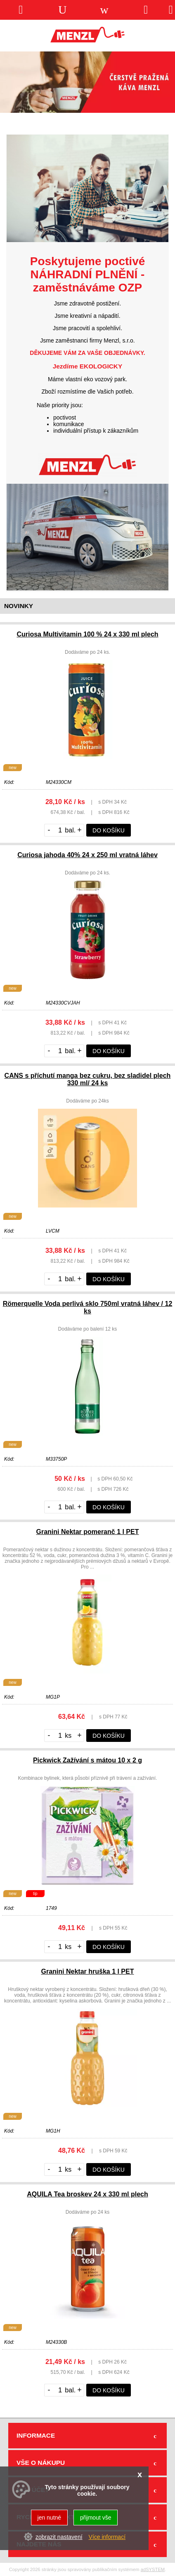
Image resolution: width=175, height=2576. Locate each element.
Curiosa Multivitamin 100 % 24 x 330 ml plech (87, 634)
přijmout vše (95, 2517)
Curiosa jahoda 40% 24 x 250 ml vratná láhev (87, 854)
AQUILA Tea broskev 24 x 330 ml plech (87, 2194)
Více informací (107, 2537)
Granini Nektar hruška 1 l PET (87, 1971)
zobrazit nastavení (59, 2537)
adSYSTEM (153, 2569)
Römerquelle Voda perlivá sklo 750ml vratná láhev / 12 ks (88, 1307)
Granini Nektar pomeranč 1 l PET (87, 1531)
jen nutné (49, 2517)
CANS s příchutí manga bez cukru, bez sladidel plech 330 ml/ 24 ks (88, 1079)
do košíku (108, 830)
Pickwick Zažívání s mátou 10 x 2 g (87, 1760)
